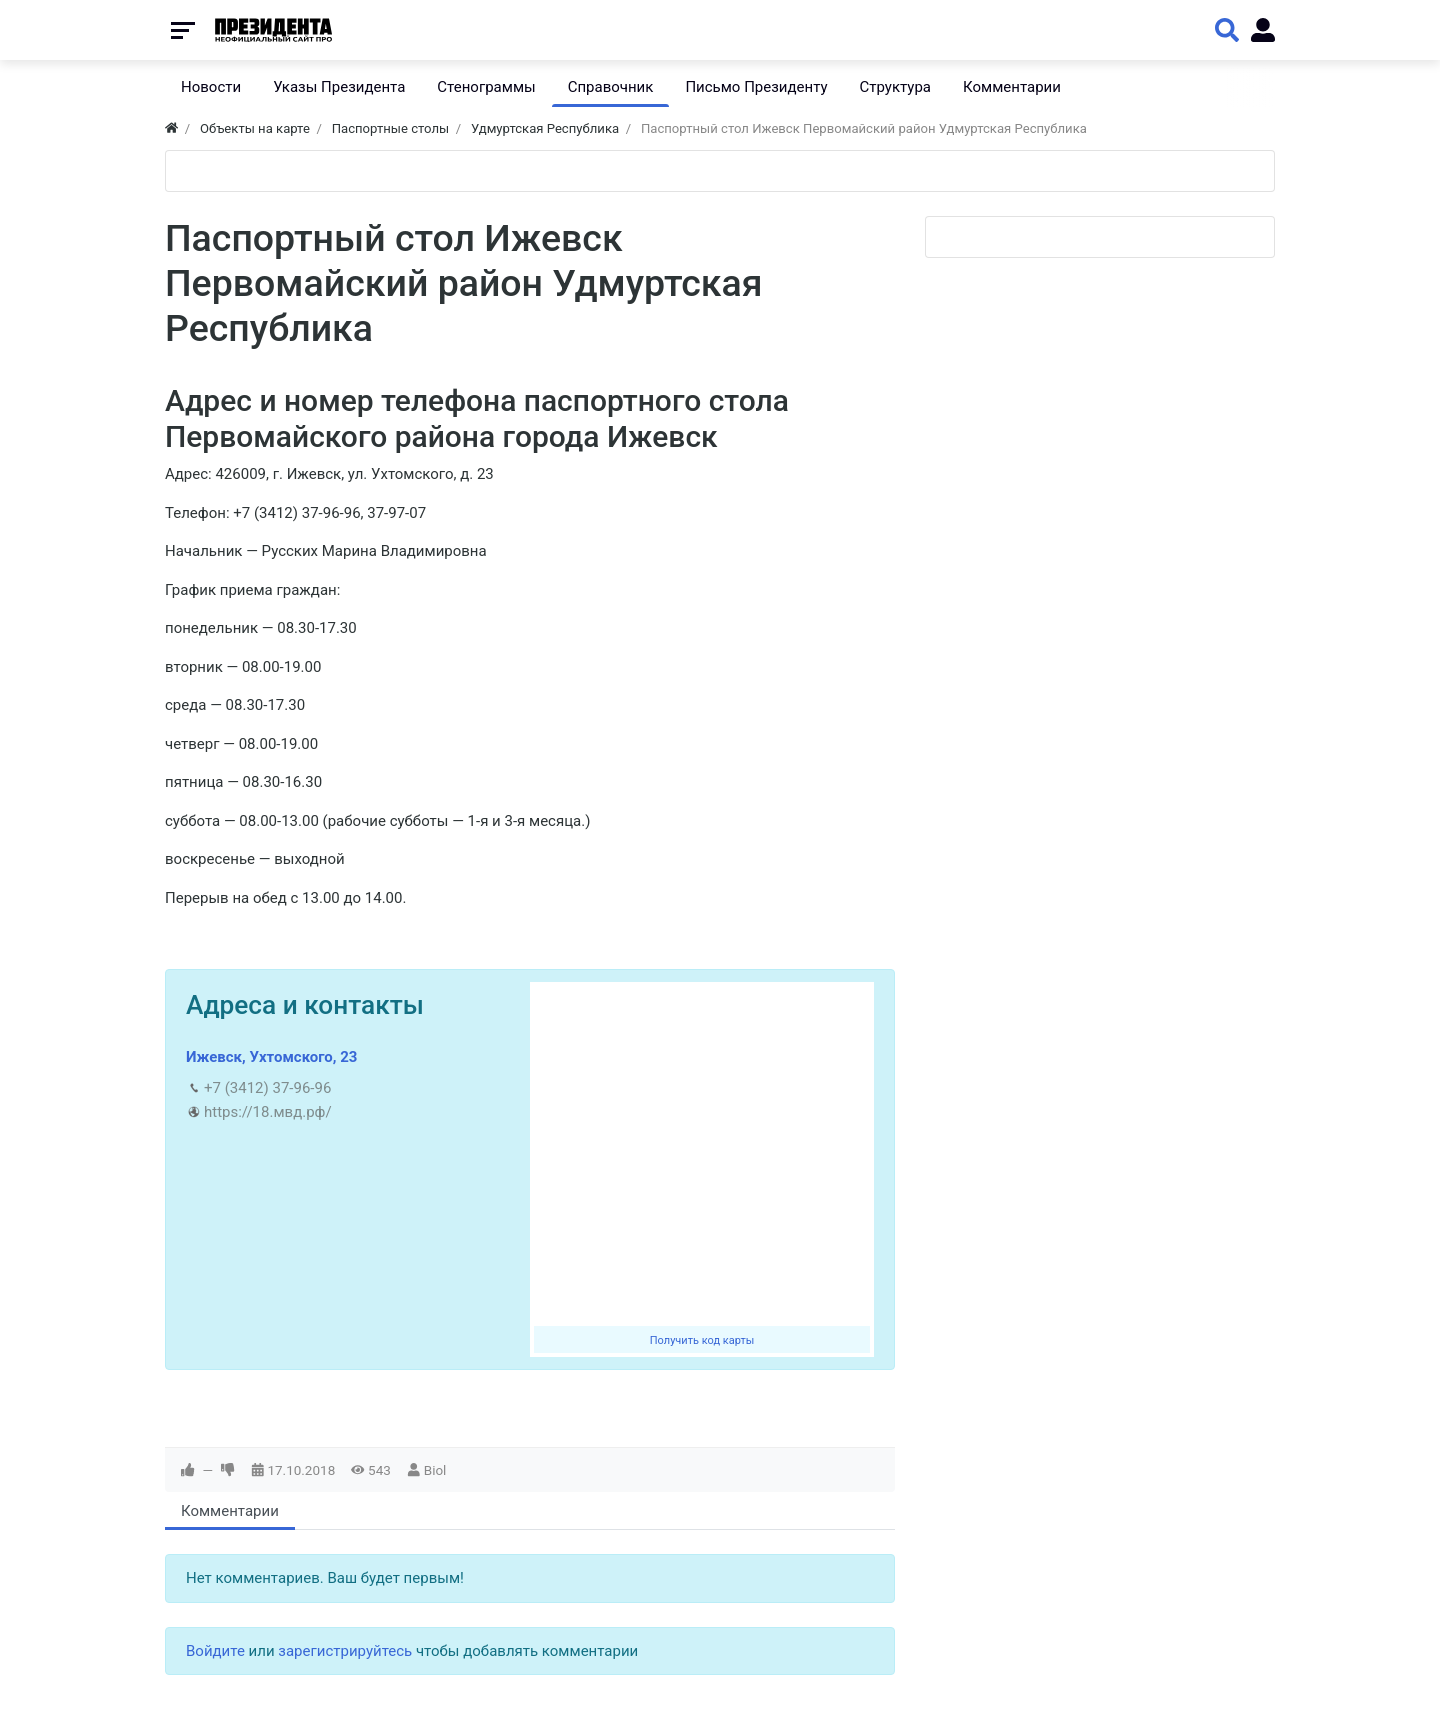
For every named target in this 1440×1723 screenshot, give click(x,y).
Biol (435, 1470)
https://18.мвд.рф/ (268, 1112)
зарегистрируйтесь (345, 1651)
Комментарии (230, 1511)
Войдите (215, 1651)
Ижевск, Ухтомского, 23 (271, 1057)
